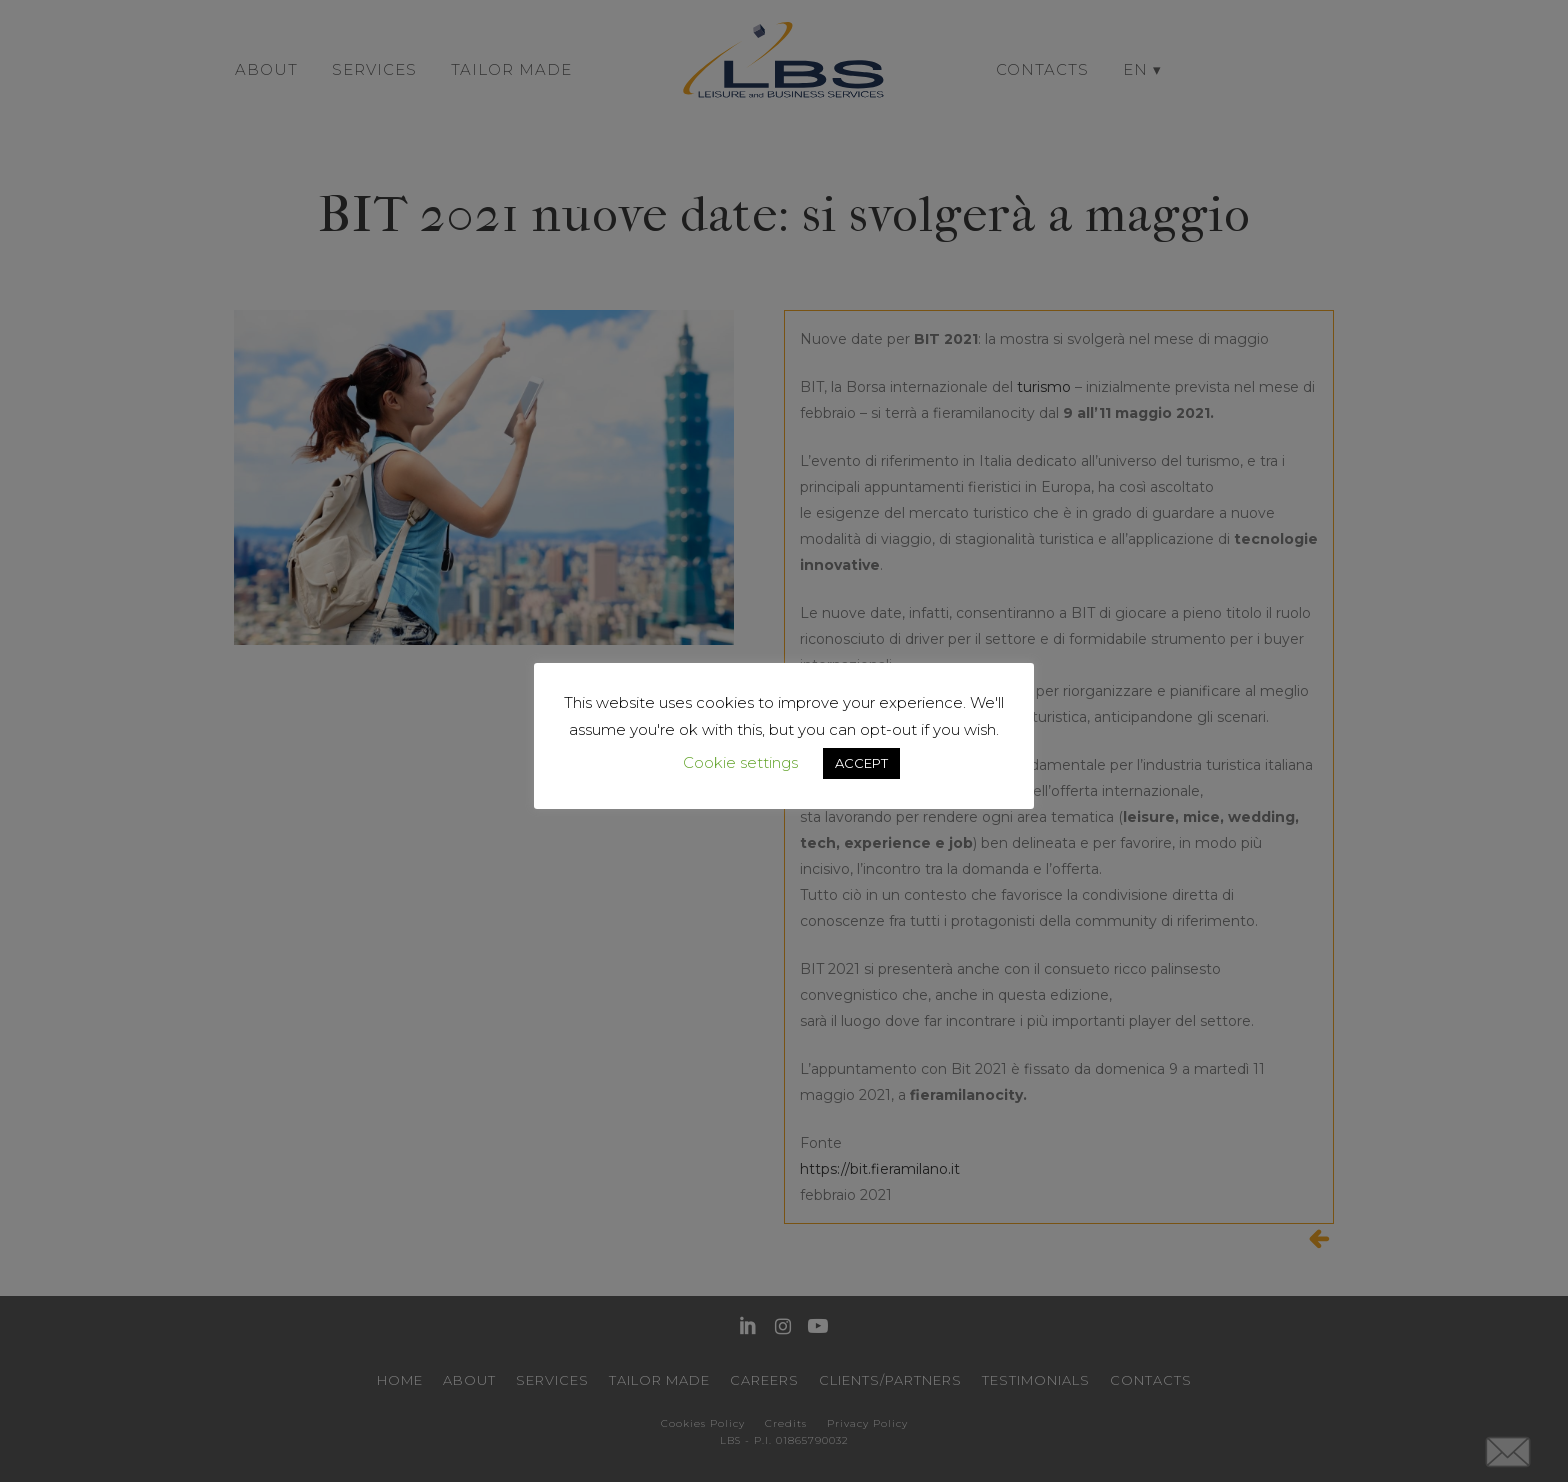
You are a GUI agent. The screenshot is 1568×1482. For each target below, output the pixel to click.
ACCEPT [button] (861, 763)
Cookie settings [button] (740, 762)
